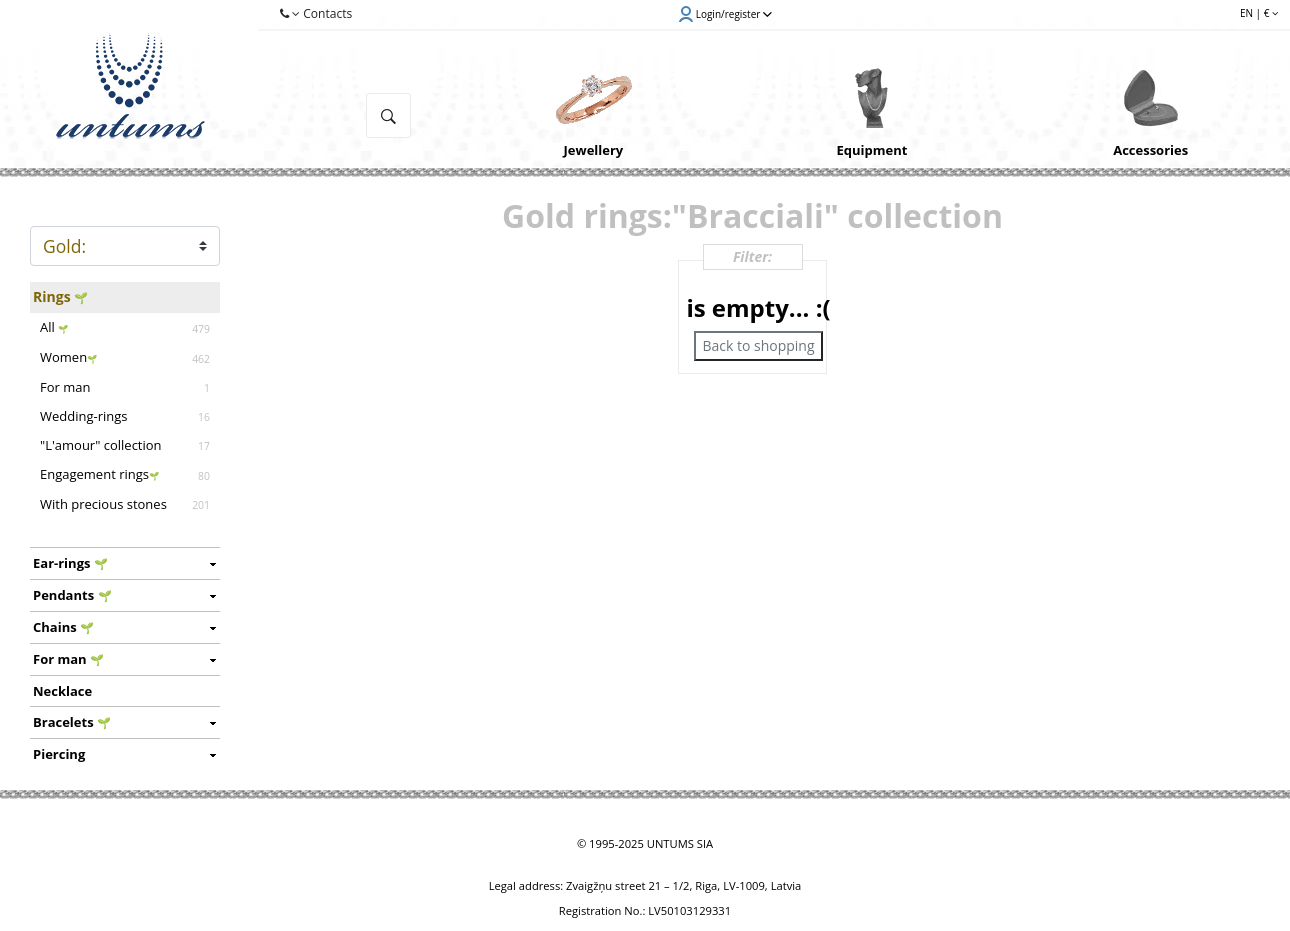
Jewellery (594, 150)
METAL (125, 246)
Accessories (1150, 150)
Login (725, 14)
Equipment (872, 150)
